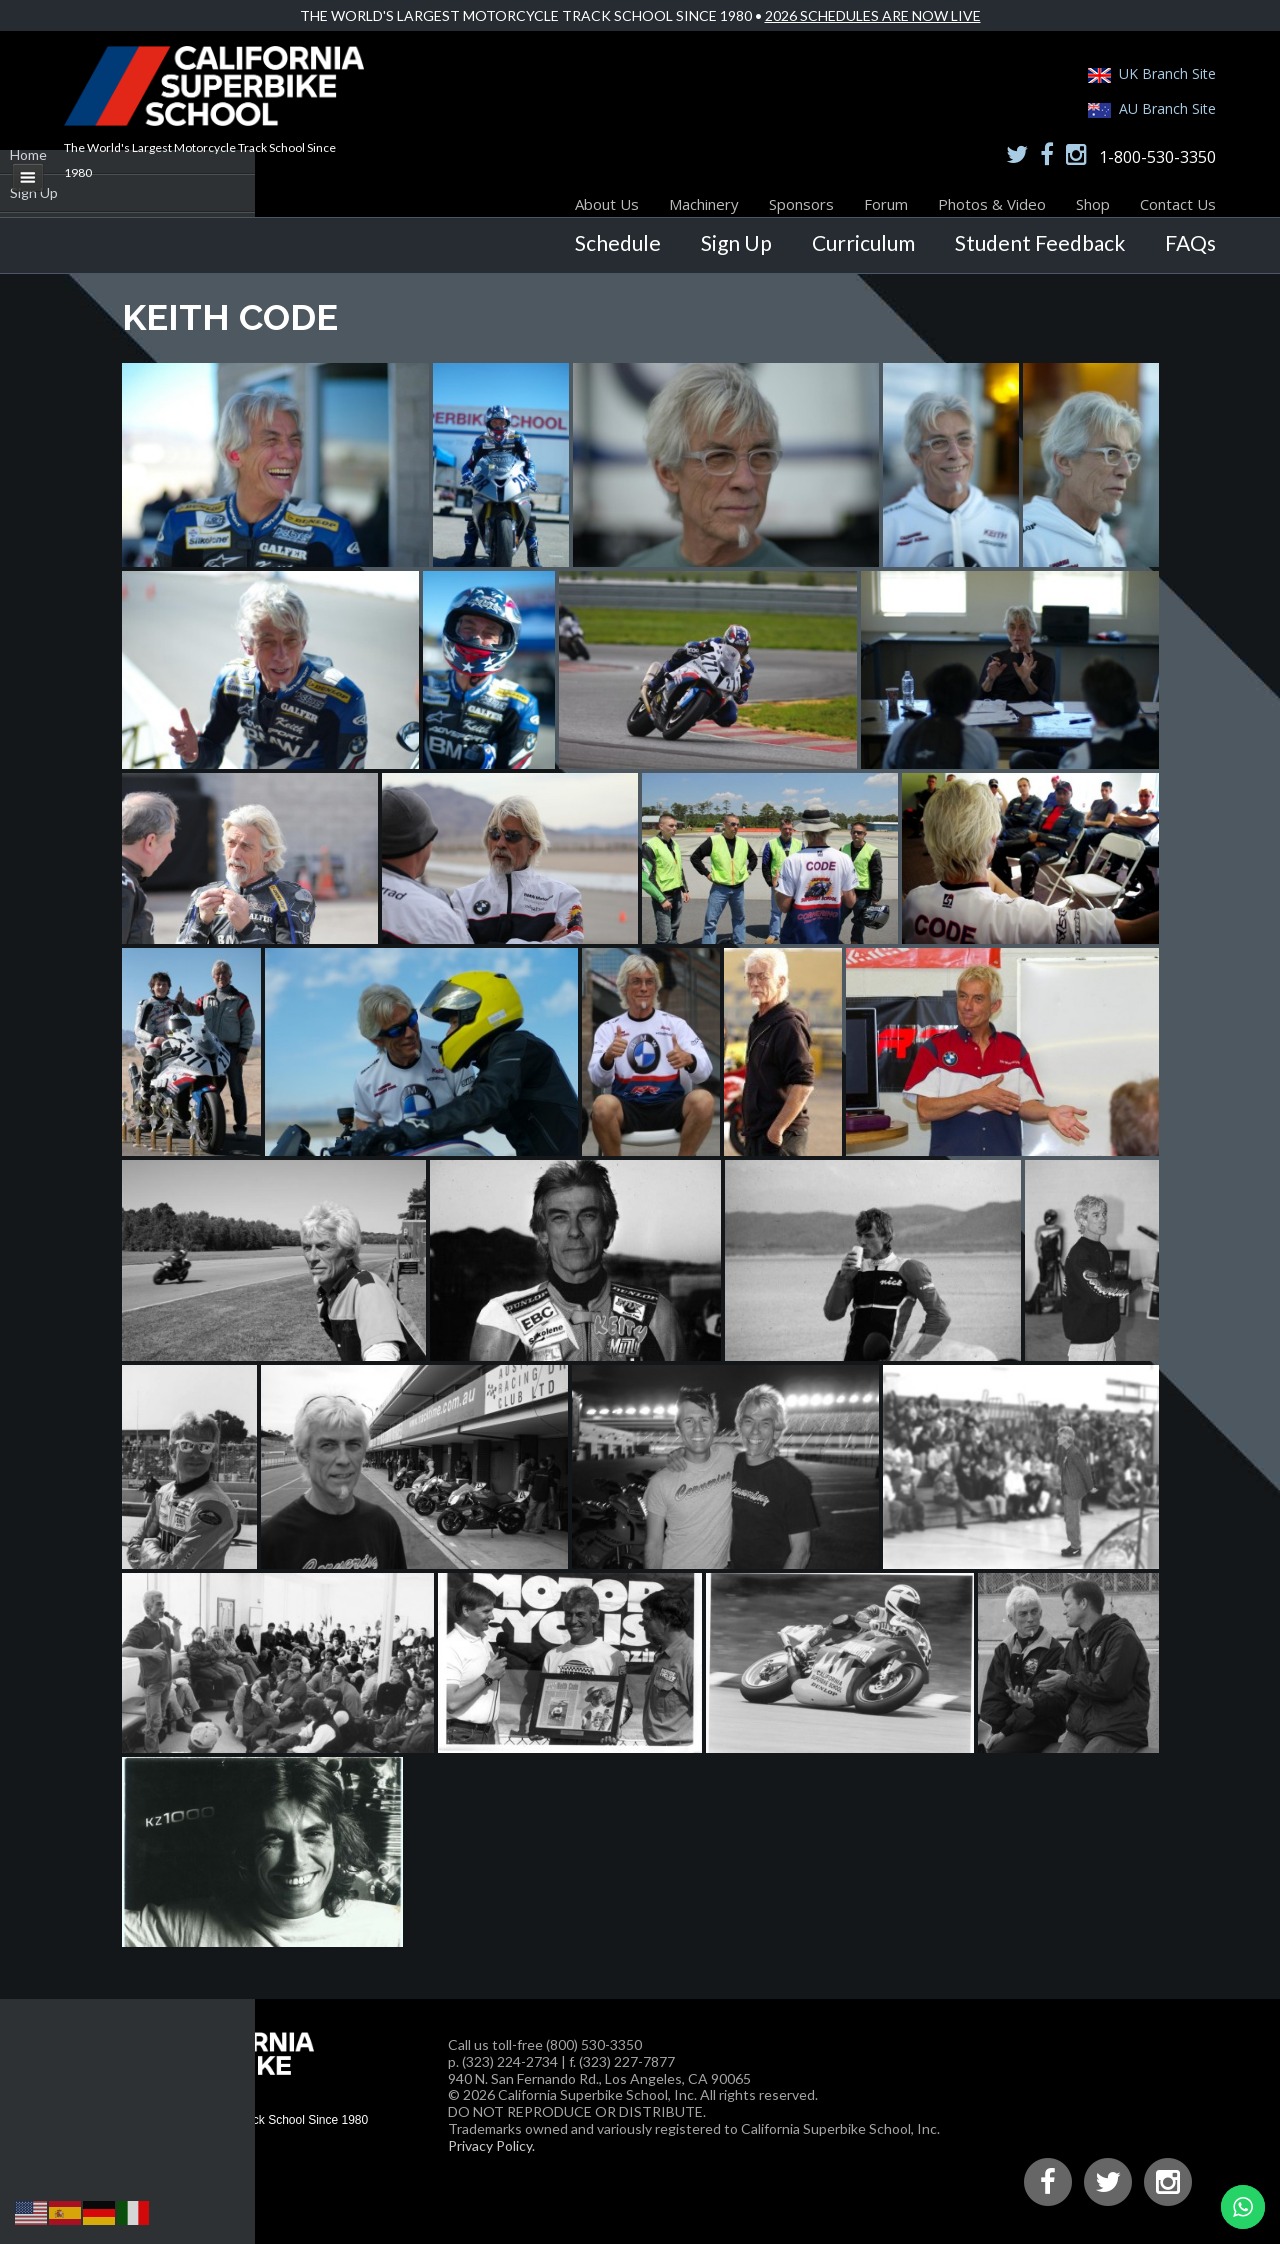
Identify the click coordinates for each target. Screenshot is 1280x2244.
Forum (886, 204)
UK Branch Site (1167, 73)
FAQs (1190, 242)
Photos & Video (992, 204)
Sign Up (736, 242)
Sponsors (801, 204)
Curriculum (863, 242)
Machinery (704, 204)
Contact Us (1178, 204)
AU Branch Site (1167, 108)
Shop (1093, 204)
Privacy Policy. (491, 2145)
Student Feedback (1040, 242)
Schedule (618, 242)
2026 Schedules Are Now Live (873, 15)
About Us (607, 204)
